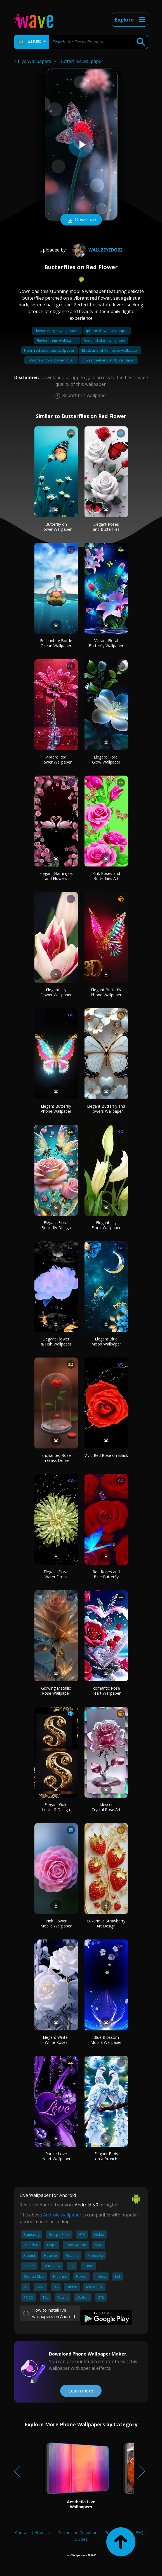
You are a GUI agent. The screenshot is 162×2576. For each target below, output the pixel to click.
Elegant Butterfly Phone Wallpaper (106, 992)
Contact (22, 2532)
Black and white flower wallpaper (110, 350)
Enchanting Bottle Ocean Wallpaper (56, 643)
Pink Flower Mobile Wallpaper (56, 1923)
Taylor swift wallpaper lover (51, 360)
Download (81, 220)
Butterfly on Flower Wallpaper (56, 527)
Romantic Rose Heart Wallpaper (106, 1690)
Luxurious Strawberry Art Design (106, 1923)
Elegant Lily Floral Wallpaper (106, 1225)
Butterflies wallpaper (81, 61)
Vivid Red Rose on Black (106, 1455)
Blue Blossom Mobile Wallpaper (106, 2040)
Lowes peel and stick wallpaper (108, 360)
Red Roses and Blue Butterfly (106, 1574)
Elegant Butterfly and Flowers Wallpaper (106, 1108)
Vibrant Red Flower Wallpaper (56, 759)
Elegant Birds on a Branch (106, 2156)
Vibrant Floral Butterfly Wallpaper (106, 643)
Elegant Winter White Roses (56, 2040)
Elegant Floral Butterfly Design (56, 1225)
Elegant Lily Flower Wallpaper (56, 992)
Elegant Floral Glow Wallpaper (106, 759)
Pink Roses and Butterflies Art (106, 876)
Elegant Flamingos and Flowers (56, 876)
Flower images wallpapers (56, 330)
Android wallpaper (62, 2215)
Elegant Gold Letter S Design (56, 1807)
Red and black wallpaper (105, 340)
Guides (81, 2539)
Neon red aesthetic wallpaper (49, 350)
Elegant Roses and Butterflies (106, 527)
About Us (44, 2532)
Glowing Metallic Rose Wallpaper (56, 1690)
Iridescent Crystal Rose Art (106, 1807)
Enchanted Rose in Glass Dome (56, 1458)
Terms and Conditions (78, 2532)
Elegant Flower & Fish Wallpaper (56, 1341)
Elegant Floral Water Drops (56, 1574)
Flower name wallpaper (56, 340)
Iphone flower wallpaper (107, 330)
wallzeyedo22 (97, 250)
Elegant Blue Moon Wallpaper (106, 1341)
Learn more (81, 2391)
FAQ (139, 2532)
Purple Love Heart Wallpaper (56, 2156)
